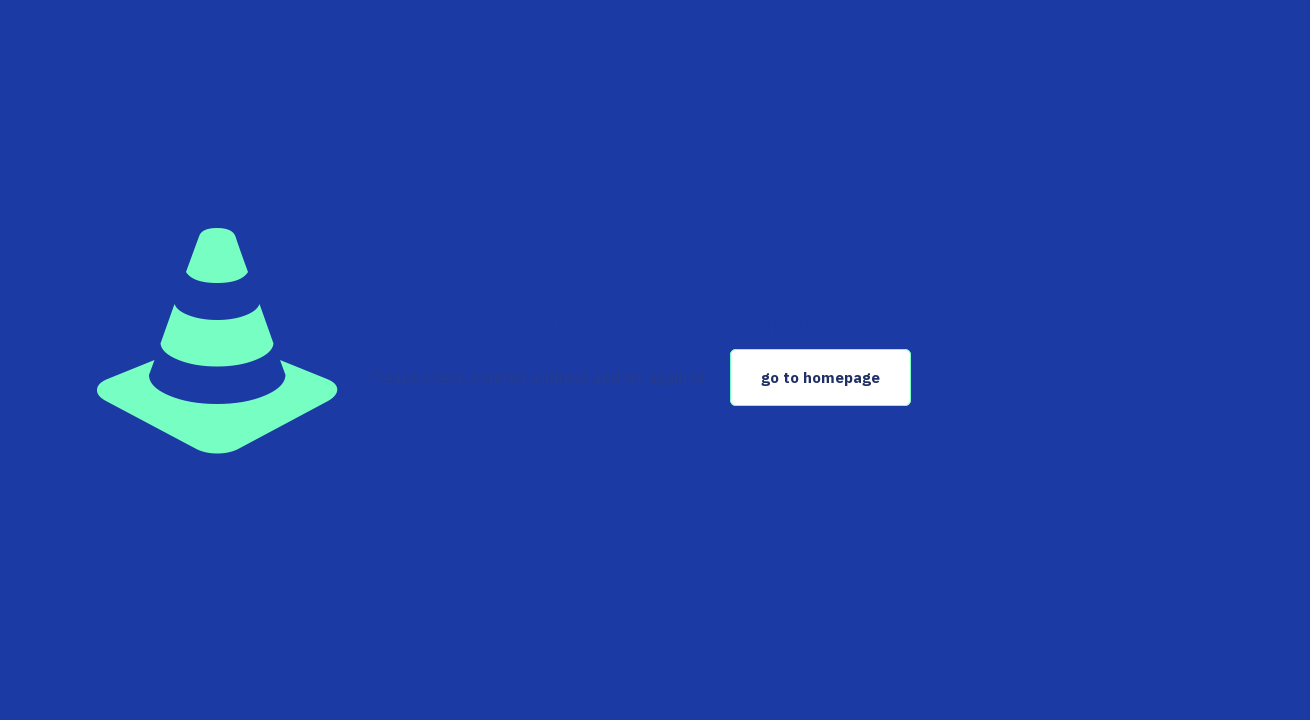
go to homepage (820, 377)
